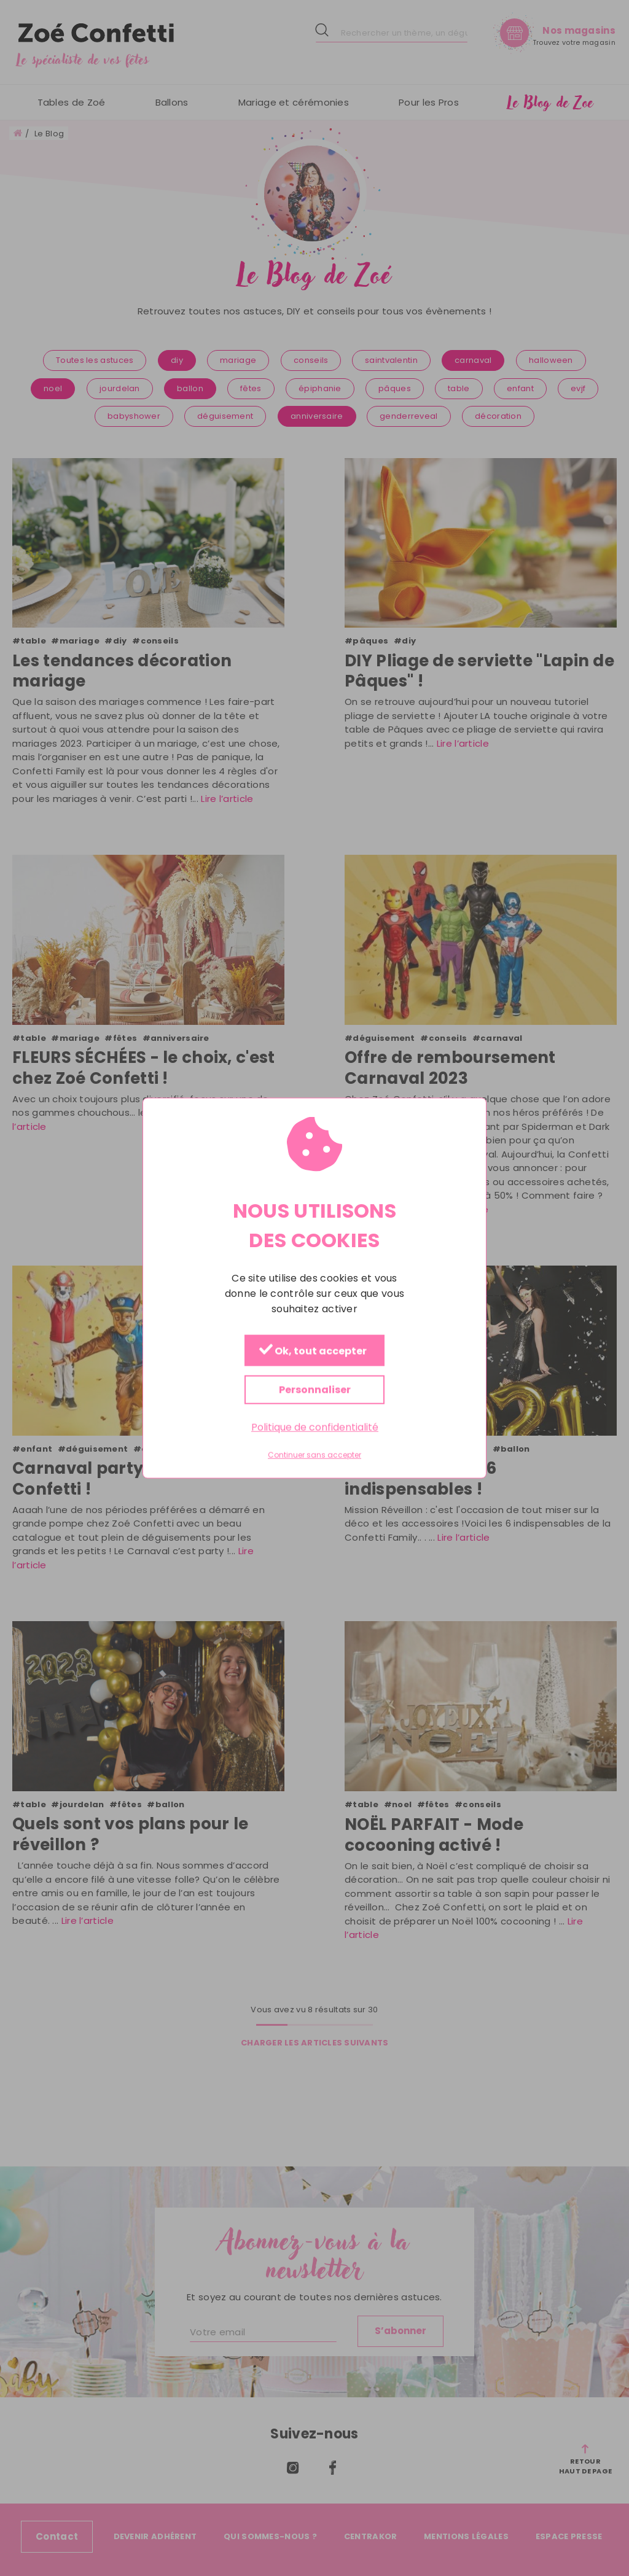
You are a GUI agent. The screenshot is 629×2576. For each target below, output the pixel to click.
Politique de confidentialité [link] (314, 1427)
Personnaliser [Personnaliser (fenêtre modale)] (315, 1390)
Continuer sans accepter (314, 1455)
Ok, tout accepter (313, 1351)
